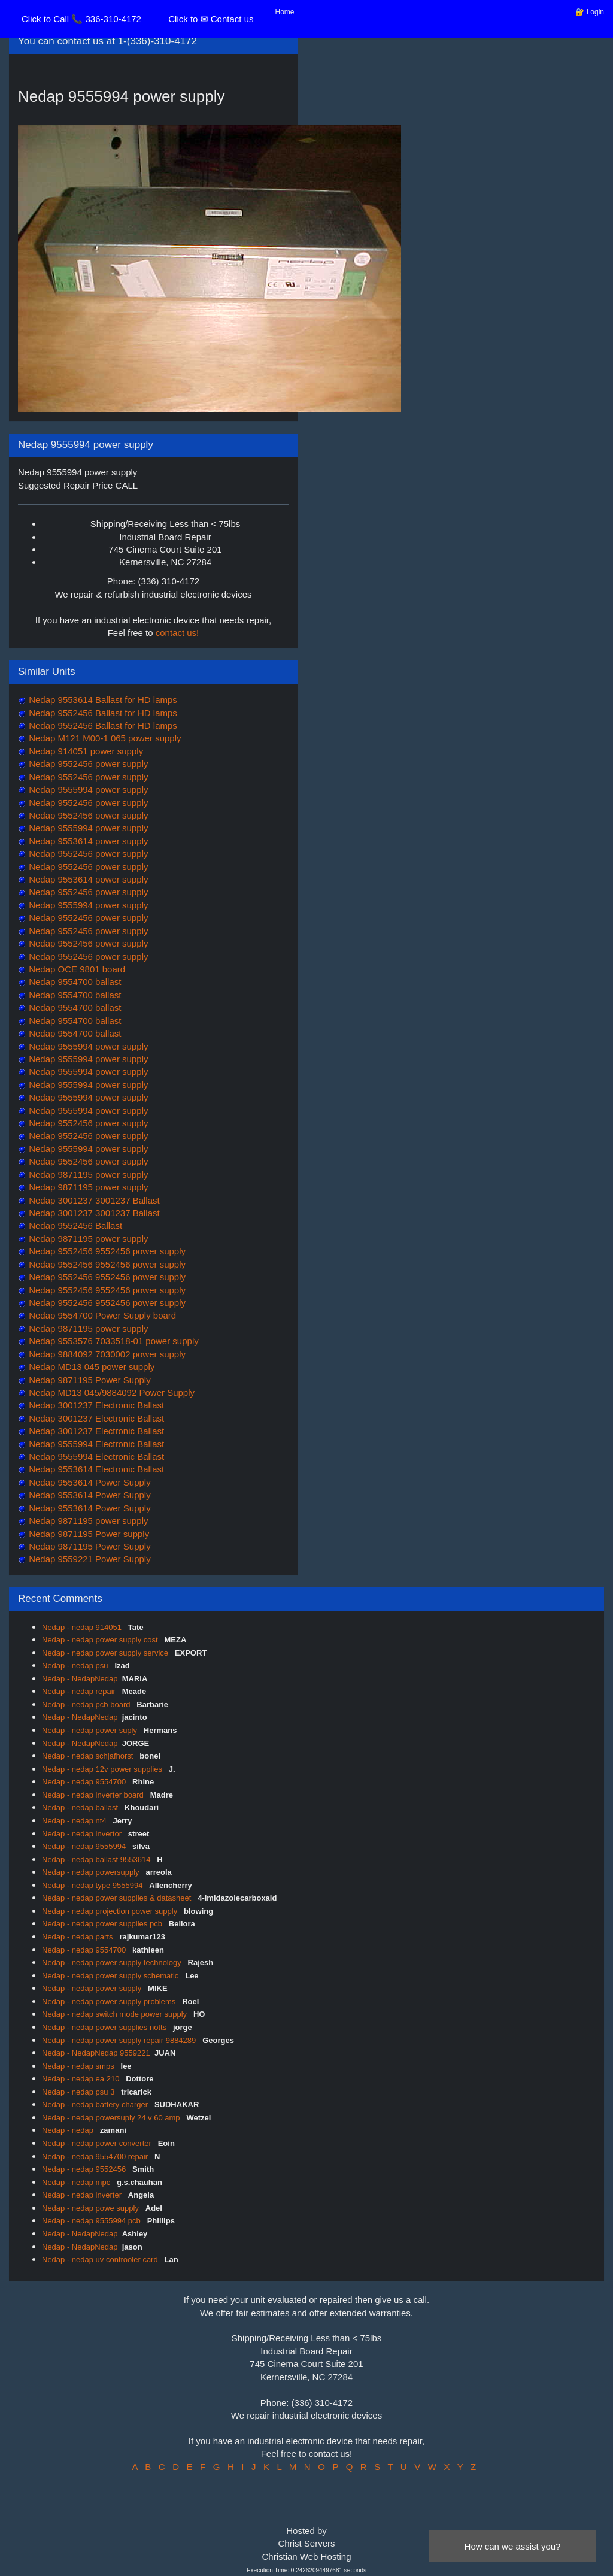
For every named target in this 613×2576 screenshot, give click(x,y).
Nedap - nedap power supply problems (110, 2001)
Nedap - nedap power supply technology (112, 1962)
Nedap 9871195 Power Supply (88, 1380)
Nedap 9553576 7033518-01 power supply (112, 1341)
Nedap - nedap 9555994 (85, 1846)
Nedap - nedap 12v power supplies (103, 1769)
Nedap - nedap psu (76, 1665)
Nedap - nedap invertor (83, 1833)
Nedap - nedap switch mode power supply (115, 2014)
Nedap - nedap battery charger (96, 2104)
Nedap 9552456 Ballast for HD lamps (101, 713)
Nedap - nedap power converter (97, 2143)
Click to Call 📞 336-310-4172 (81, 19)
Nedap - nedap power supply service (106, 1652)
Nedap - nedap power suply (90, 1730)
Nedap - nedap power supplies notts (105, 2027)
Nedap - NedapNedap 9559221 (96, 2052)
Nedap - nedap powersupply (91, 1872)
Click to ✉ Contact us (210, 19)
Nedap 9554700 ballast (73, 982)
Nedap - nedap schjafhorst (88, 1755)
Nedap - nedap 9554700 (85, 1781)
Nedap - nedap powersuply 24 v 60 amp (112, 2117)
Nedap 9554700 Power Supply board (101, 1315)
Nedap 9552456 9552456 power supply (106, 1251)
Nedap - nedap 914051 (83, 1627)
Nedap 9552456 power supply (87, 764)
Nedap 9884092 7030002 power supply (106, 1354)
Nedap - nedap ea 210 (82, 2078)
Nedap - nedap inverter (83, 2194)
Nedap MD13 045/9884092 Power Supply (110, 1392)
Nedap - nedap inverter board (93, 1794)
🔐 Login (589, 12)
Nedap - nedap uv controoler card (101, 2259)
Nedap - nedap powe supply (91, 2208)
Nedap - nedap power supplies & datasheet (117, 1897)
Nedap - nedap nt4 (75, 1820)
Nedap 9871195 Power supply (87, 1534)
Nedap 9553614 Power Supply (88, 1482)
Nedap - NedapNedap (79, 1678)
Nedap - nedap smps (79, 2066)
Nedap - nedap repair (79, 1691)
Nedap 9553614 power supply (87, 841)
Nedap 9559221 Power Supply (88, 1559)
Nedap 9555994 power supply (87, 789)
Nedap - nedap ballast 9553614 (97, 1859)
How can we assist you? (513, 2546)
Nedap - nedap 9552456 (85, 2169)
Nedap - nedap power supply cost (101, 1639)
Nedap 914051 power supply (84, 751)
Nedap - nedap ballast (81, 1807)
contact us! (177, 633)
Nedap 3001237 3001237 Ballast (93, 1200)
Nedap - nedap (69, 2130)
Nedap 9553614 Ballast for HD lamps (101, 700)
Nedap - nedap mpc (77, 2182)
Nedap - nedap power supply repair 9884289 (120, 2040)
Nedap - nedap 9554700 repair (96, 2156)
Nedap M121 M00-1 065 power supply (103, 738)
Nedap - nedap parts (78, 1936)
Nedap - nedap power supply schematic (111, 1975)
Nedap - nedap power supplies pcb (103, 1923)
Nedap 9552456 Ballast (74, 1225)
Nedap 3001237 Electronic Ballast (95, 1405)
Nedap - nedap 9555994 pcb (92, 2220)
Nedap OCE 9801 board (75, 969)
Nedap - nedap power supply (93, 1988)
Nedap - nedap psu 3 (79, 2091)
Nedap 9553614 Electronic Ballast (95, 1469)
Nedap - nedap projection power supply (111, 1911)
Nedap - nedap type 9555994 (93, 1885)
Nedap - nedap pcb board (87, 1704)
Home (285, 12)
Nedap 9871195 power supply (87, 1174)
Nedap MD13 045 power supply (90, 1367)
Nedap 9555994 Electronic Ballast (95, 1444)
